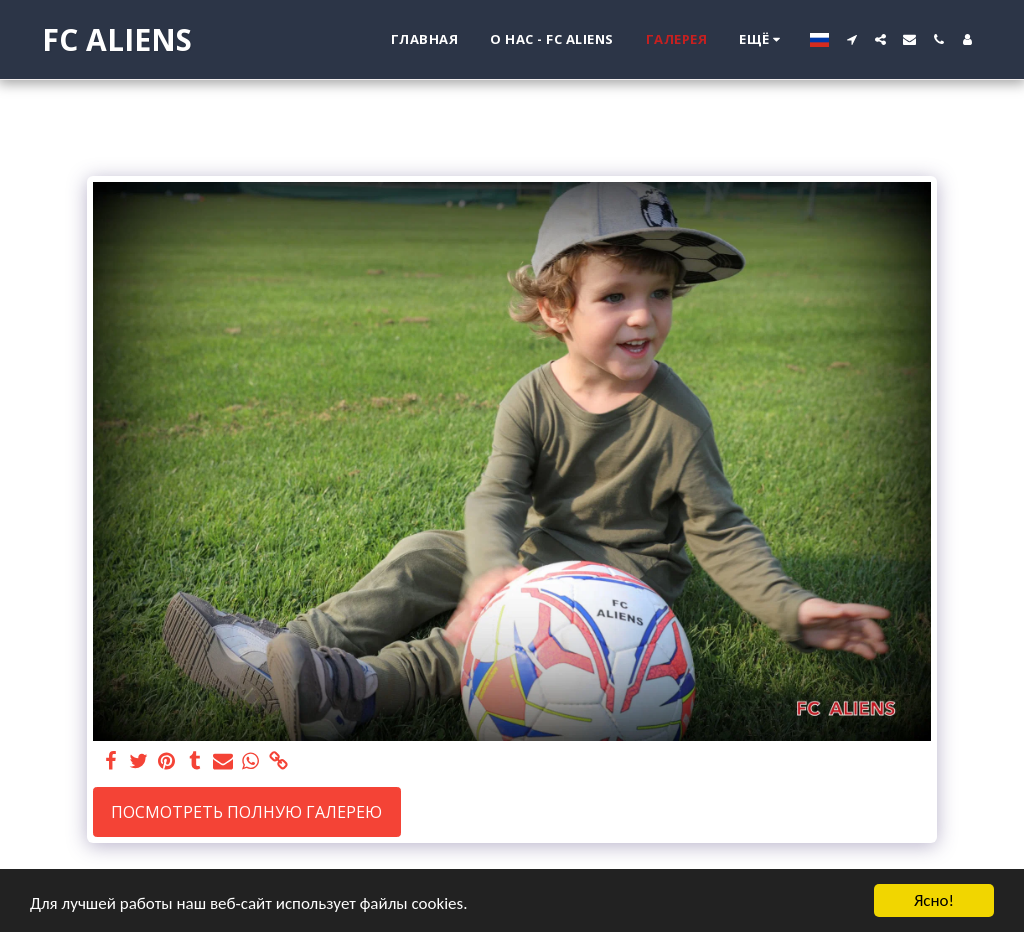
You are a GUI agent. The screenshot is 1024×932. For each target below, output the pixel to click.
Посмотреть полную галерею (246, 812)
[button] (851, 39)
